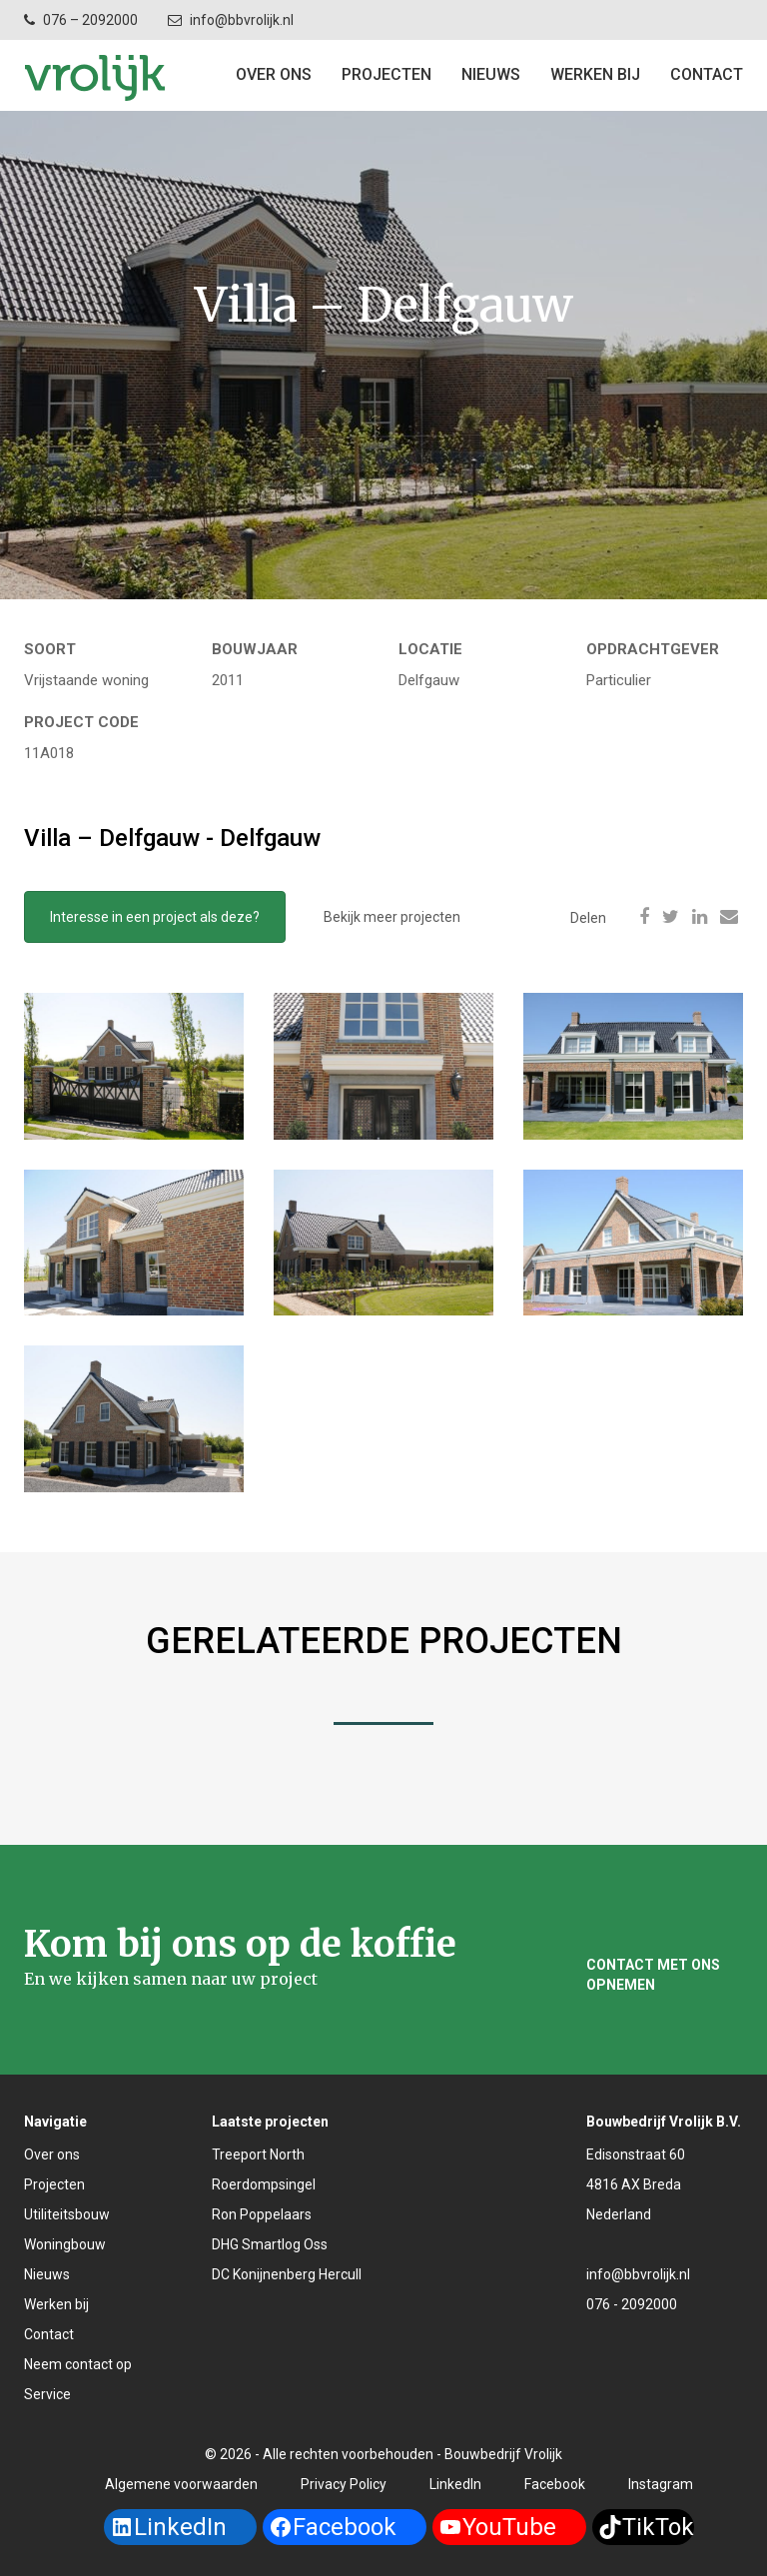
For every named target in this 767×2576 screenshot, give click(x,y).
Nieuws (490, 74)
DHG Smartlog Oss (270, 2244)
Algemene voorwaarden (181, 2484)
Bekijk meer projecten (392, 917)
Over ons (274, 74)
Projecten (54, 2184)
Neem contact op (78, 2364)
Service (47, 2394)
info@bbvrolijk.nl (242, 20)
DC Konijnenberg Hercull (287, 2274)
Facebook (554, 2484)
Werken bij (595, 74)
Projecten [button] (386, 74)
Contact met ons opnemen (653, 1975)
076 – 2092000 (90, 20)
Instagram (660, 2484)
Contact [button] (706, 74)
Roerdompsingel (264, 2184)
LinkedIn (455, 2484)
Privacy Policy (343, 2484)
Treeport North (258, 2154)
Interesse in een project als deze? (155, 917)
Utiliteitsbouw (67, 2214)
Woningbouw (65, 2244)
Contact (49, 2334)
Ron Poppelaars (262, 2214)
